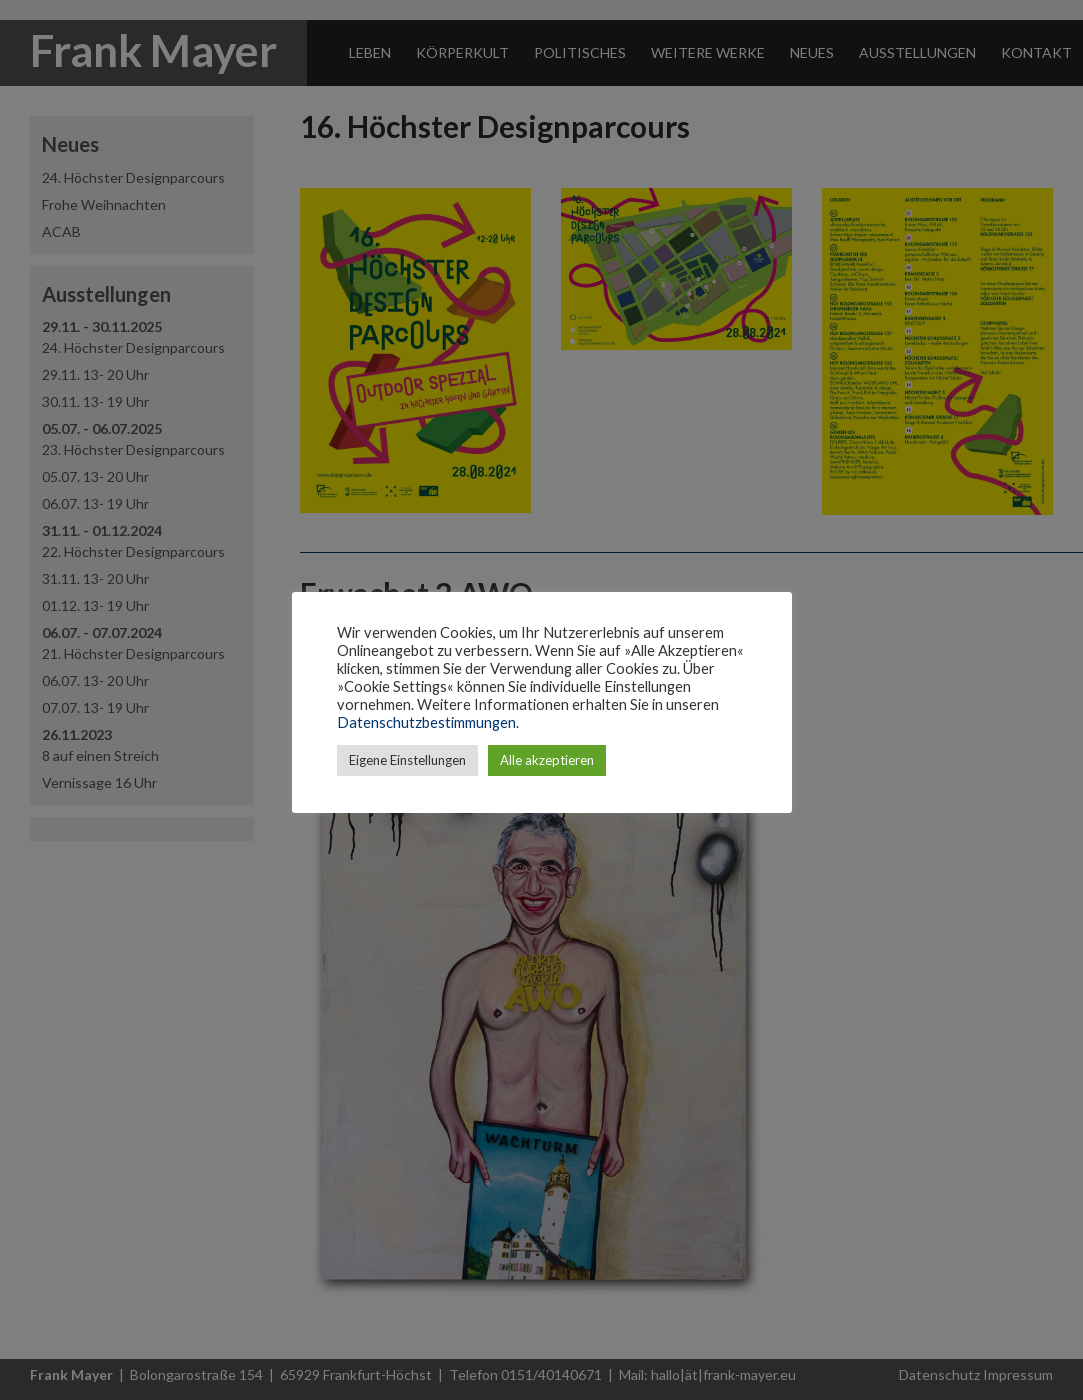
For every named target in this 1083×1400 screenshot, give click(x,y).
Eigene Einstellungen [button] (407, 760)
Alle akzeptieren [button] (547, 760)
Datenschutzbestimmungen (426, 722)
